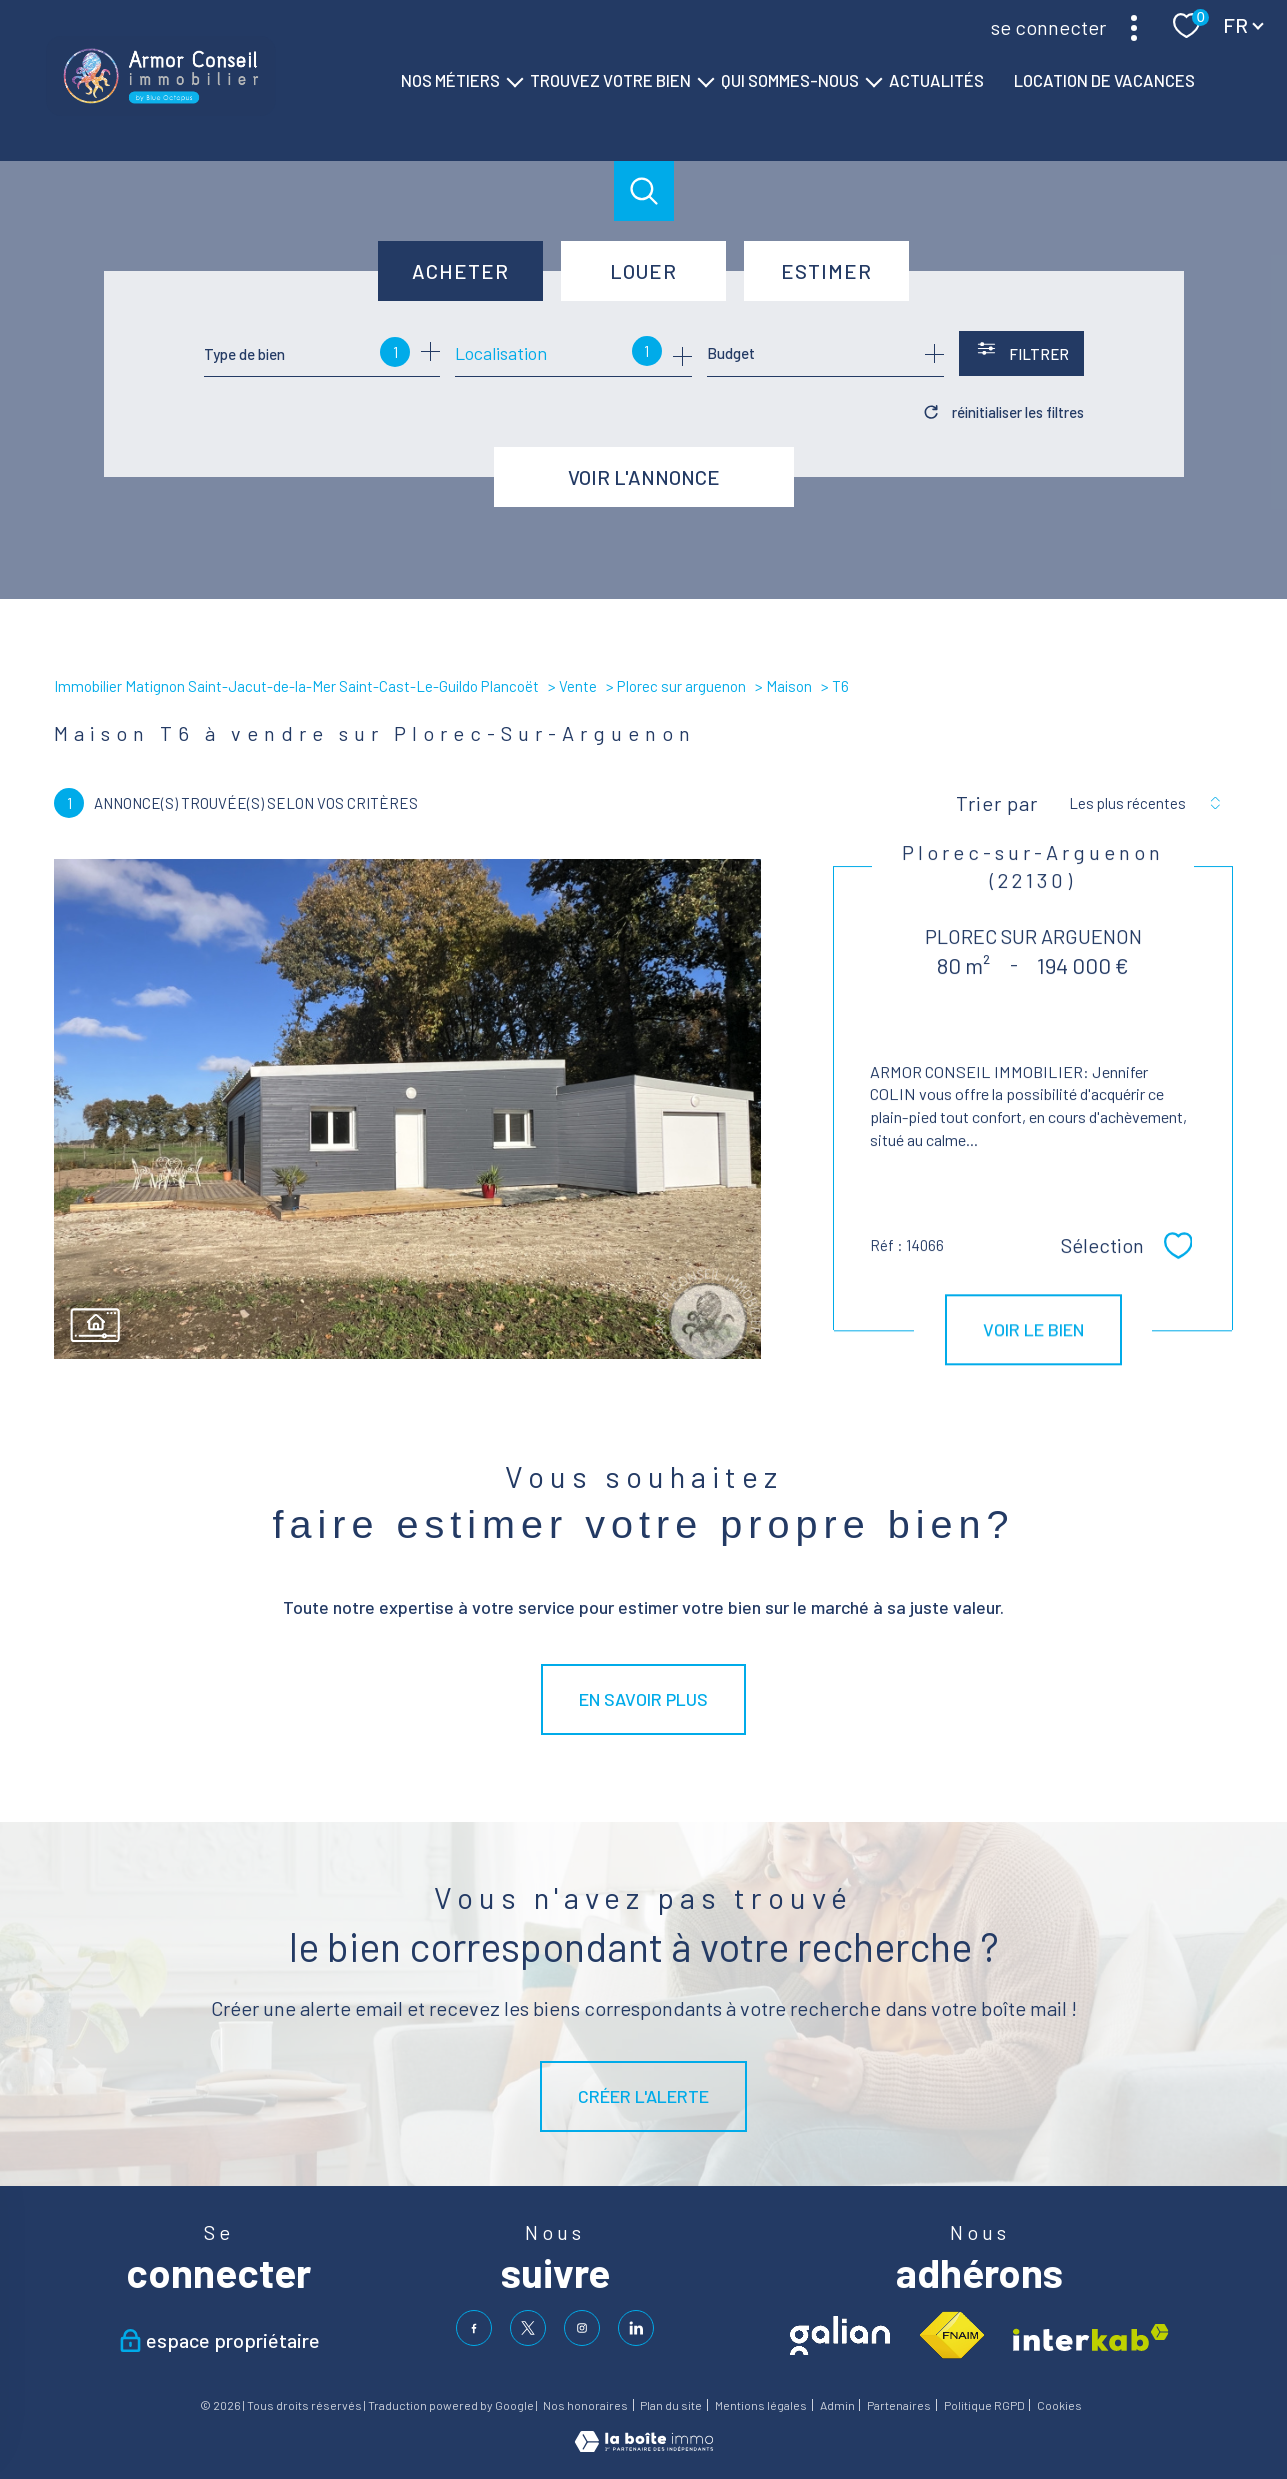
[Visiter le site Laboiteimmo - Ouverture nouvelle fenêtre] (644, 2445)
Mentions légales (761, 2405)
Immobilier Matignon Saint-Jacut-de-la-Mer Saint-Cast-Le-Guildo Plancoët (296, 686)
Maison (789, 686)
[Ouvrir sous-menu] (514, 80)
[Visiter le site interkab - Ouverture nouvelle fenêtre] (1091, 2337)
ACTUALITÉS (936, 80)
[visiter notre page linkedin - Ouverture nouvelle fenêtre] (636, 2328)
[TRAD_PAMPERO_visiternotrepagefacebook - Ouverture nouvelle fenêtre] (474, 2328)
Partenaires (899, 2405)
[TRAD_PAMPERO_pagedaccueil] (161, 109)
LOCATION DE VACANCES (1104, 80)
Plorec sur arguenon (681, 686)
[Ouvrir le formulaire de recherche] (1021, 353)
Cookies (1059, 2405)
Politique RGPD (984, 2405)
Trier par (997, 803)
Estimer (826, 271)
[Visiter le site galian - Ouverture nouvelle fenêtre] (840, 2335)
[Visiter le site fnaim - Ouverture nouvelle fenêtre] (951, 2336)
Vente (578, 686)
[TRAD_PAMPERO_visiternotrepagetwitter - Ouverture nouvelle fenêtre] (528, 2328)
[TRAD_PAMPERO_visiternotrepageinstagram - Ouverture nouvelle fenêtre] (582, 2328)
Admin (837, 2405)
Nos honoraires (585, 2405)
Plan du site (671, 2405)
